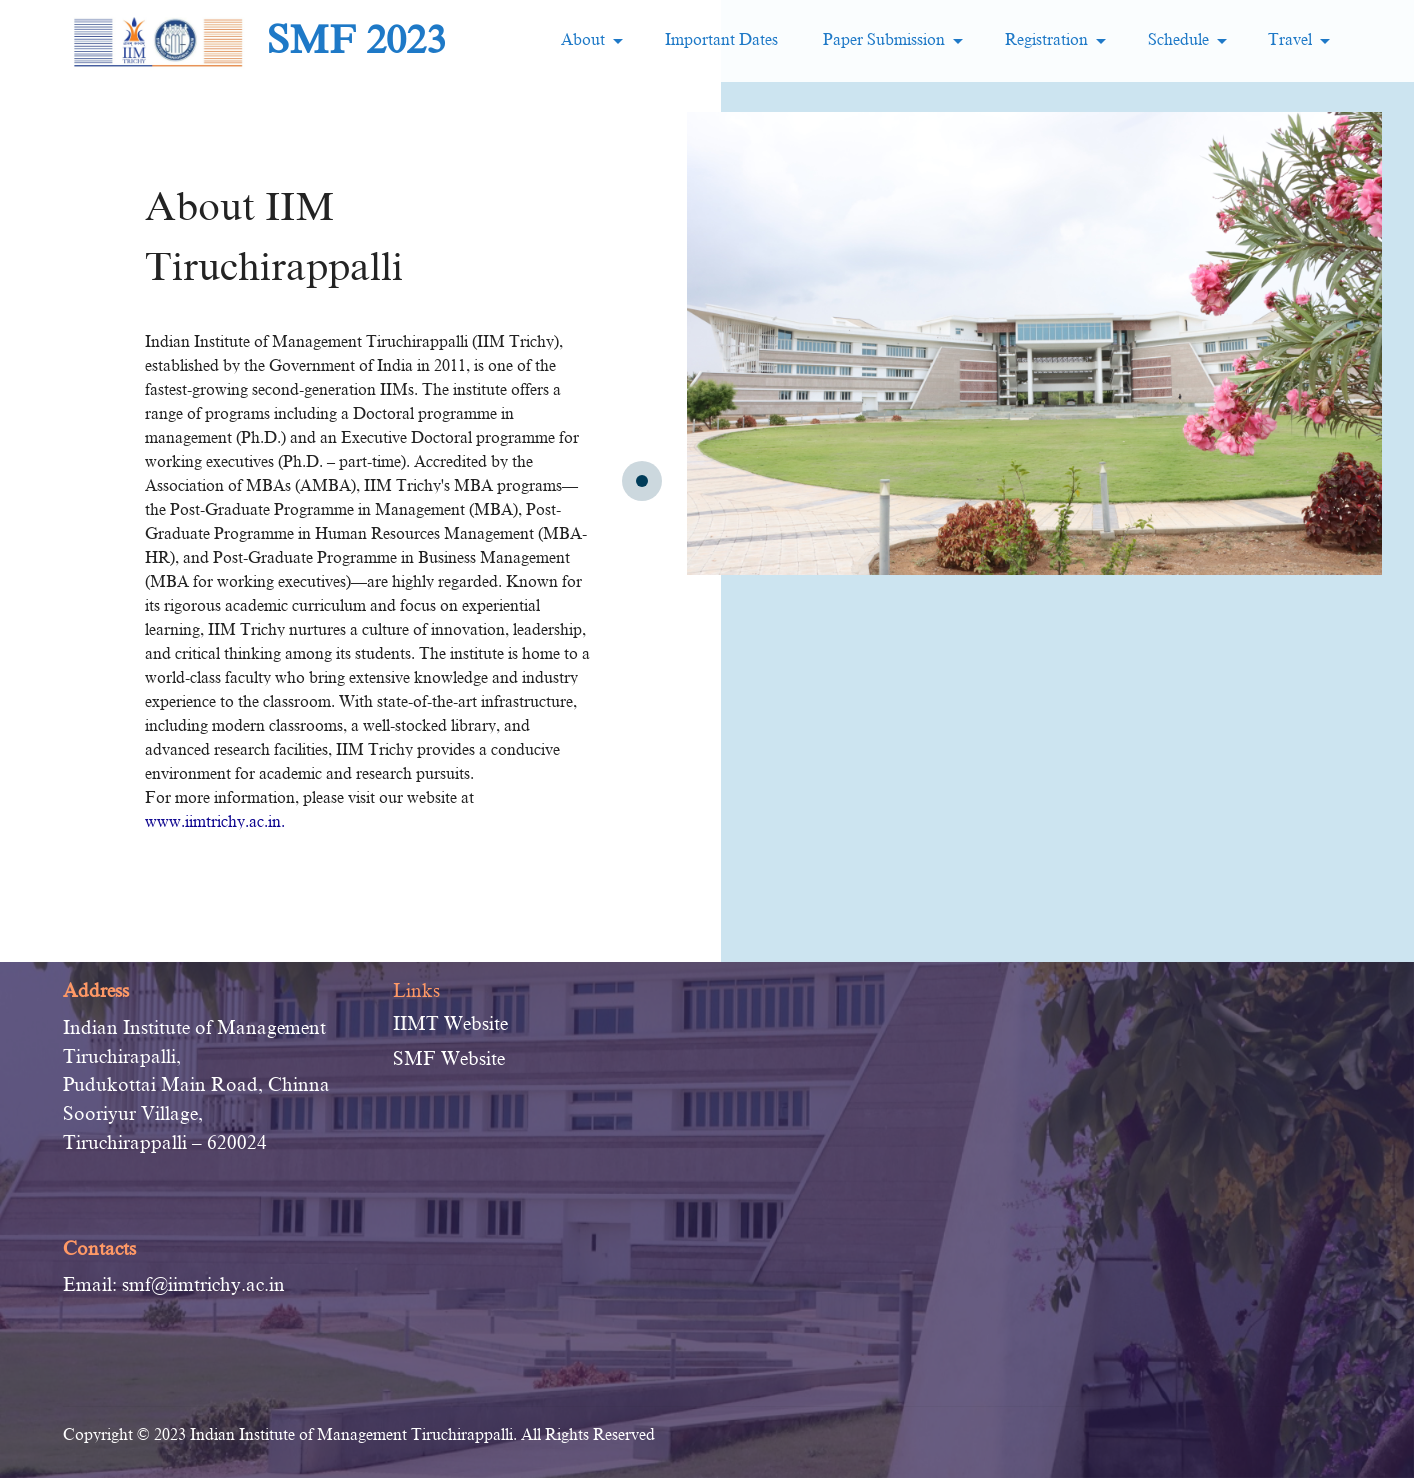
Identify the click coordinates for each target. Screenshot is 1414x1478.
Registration (1046, 40)
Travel (1290, 40)
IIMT (416, 1023)
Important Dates (721, 40)
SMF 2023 (356, 40)
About (583, 40)
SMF (414, 1058)
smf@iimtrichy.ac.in (203, 1284)
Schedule (1178, 40)
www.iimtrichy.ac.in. (215, 822)
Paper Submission (882, 40)
